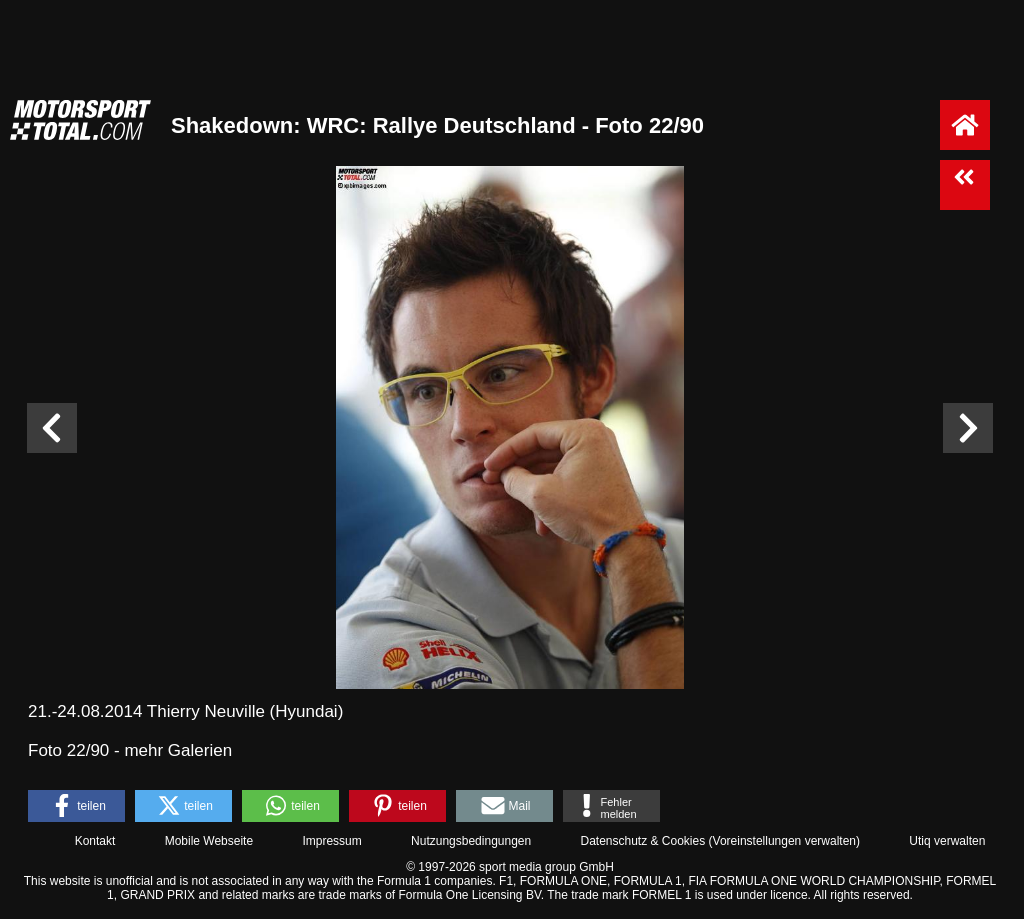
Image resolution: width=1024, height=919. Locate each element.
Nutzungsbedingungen (471, 841)
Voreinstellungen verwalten (784, 841)
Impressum (331, 841)
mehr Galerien (178, 750)
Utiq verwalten (947, 841)
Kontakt (95, 841)
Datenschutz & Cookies (642, 841)
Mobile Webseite (209, 841)
